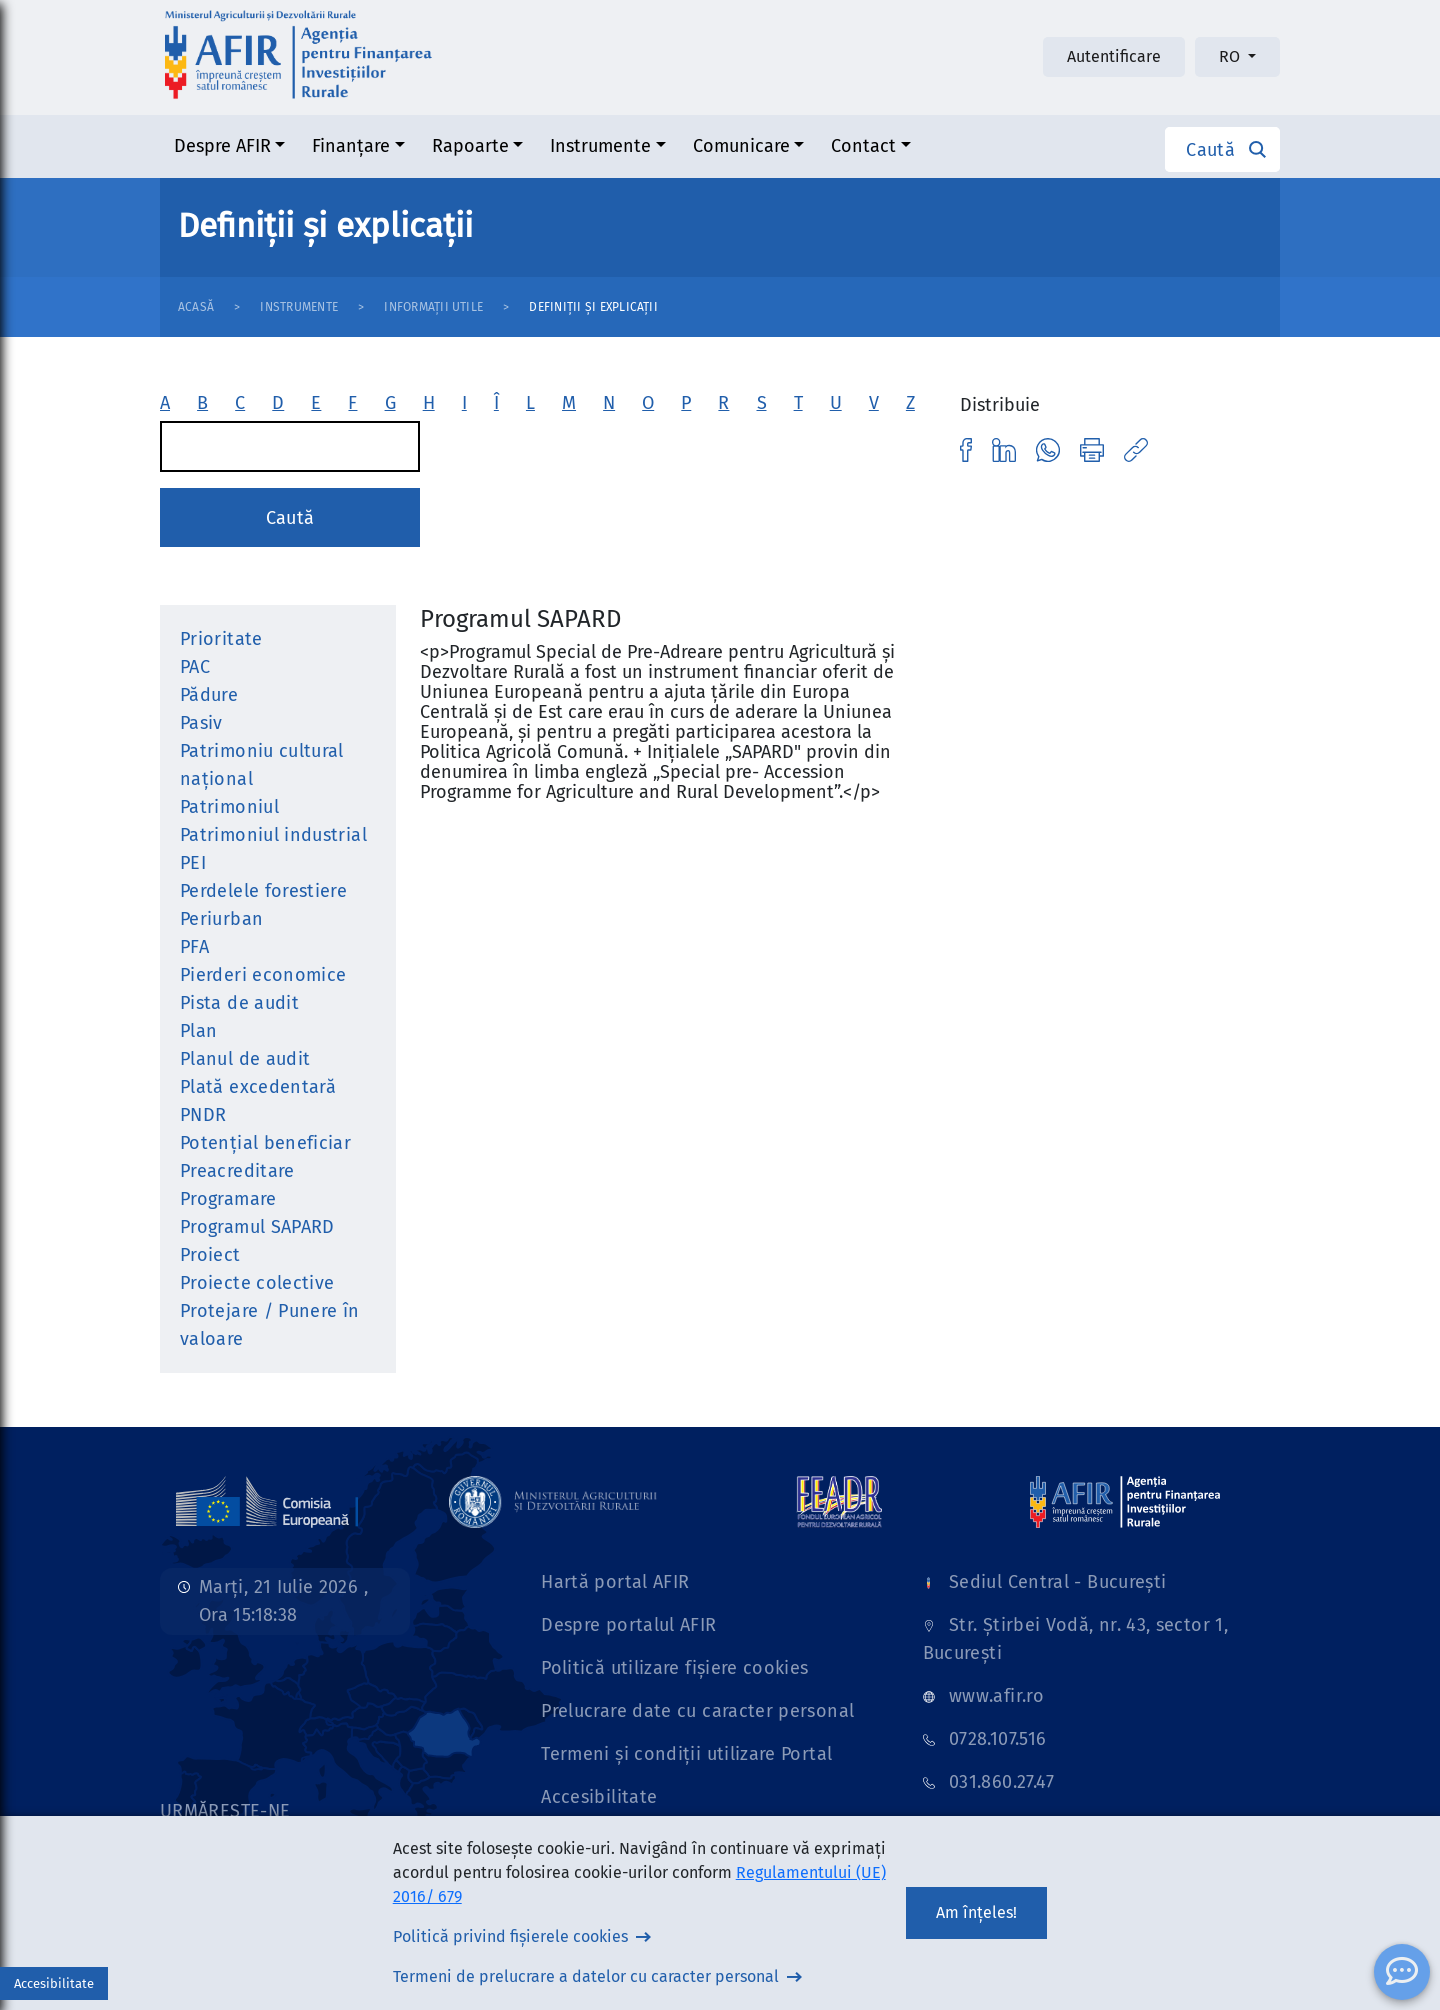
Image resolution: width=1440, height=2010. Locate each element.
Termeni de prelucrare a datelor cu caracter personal (586, 1976)
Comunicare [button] (741, 146)
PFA (194, 947)
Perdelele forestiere (263, 891)
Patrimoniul (229, 807)
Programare (228, 1199)
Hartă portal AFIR (615, 1582)
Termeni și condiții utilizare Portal (686, 1754)
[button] (1222, 149)
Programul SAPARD (257, 1227)
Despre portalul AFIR (628, 1625)
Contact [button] (863, 146)
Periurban (221, 919)
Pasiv (201, 723)
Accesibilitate (599, 1797)
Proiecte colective (257, 1283)
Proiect (210, 1255)
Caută (290, 518)
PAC (195, 667)
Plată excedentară (258, 1087)
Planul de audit (245, 1059)
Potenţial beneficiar (265, 1143)
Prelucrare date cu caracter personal (697, 1711)
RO (1231, 56)
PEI (193, 863)
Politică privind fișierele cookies (510, 1936)
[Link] (267, 1501)
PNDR (203, 1115)
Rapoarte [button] (470, 146)
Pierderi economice (263, 975)
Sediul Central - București (1057, 1582)
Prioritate (221, 639)
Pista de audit (239, 1003)
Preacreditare (237, 1171)
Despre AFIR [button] (222, 146)
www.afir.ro (996, 1696)
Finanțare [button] (351, 146)
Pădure (209, 695)
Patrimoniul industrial (273, 835)
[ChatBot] (1402, 1972)
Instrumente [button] (600, 146)
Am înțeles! (976, 1912)
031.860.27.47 (1002, 1782)
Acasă (196, 307)
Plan (198, 1031)
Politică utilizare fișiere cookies (674, 1668)
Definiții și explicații (593, 307)
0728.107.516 (997, 1739)
